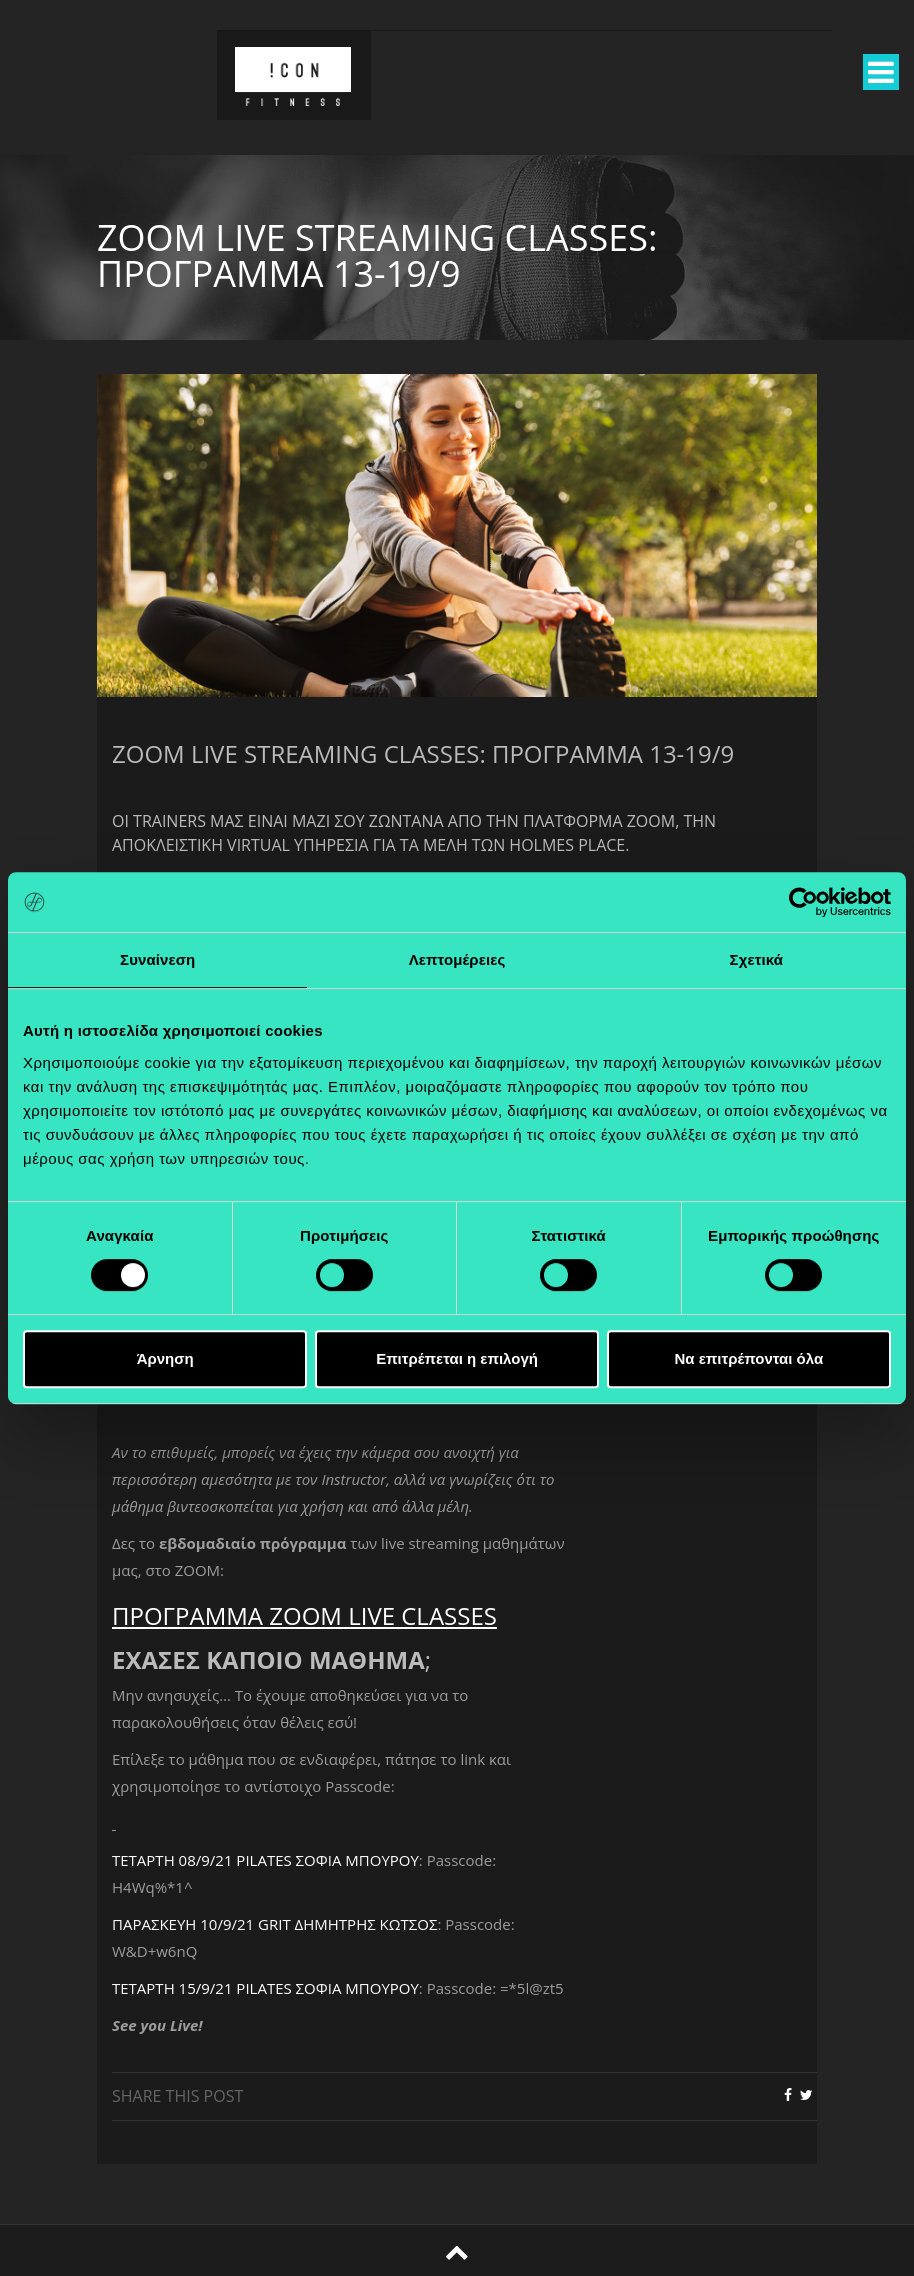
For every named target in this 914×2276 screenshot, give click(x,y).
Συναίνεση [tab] (157, 959)
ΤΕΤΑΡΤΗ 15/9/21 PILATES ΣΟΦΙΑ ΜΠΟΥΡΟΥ (265, 1988)
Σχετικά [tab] (756, 959)
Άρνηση (165, 1358)
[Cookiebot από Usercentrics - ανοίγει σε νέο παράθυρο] (803, 902)
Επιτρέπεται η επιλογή (457, 1358)
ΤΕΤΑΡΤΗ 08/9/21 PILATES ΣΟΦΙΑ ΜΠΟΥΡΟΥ (265, 1860)
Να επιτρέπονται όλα (748, 1358)
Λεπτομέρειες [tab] (457, 959)
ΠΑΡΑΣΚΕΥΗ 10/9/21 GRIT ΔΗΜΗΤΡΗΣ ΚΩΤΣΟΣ (274, 1924)
